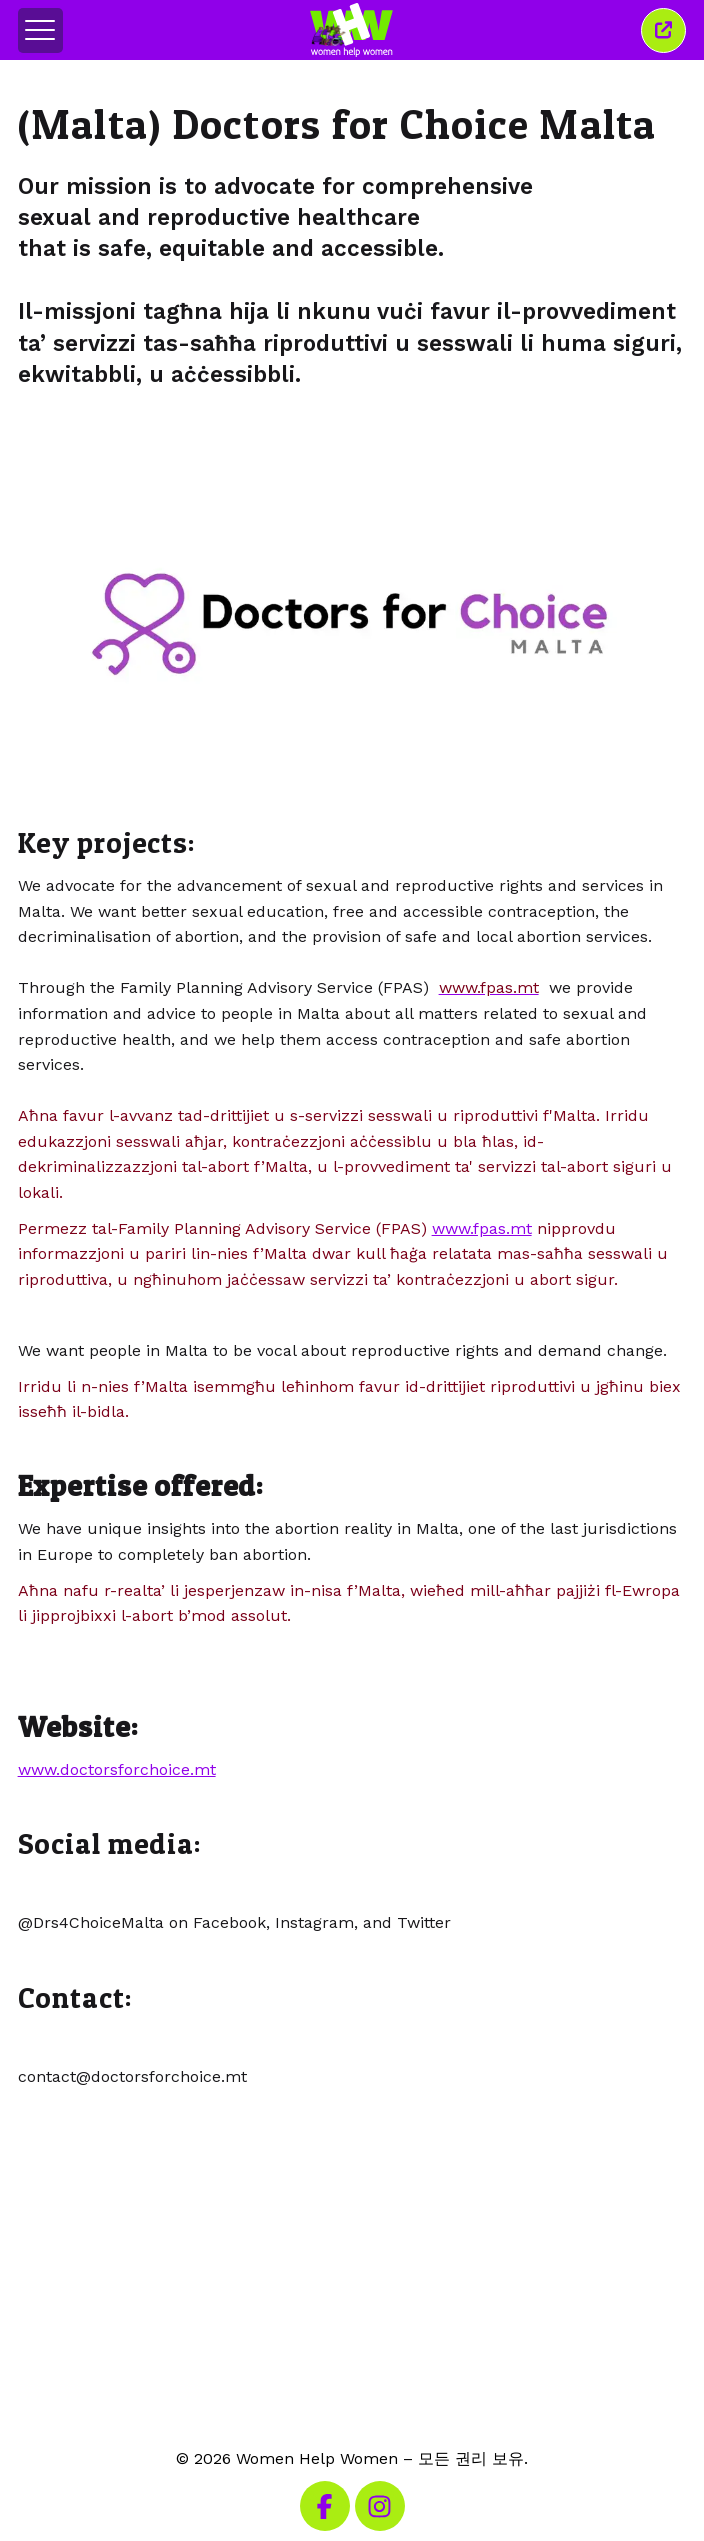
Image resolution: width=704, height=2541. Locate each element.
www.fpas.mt (482, 1228)
